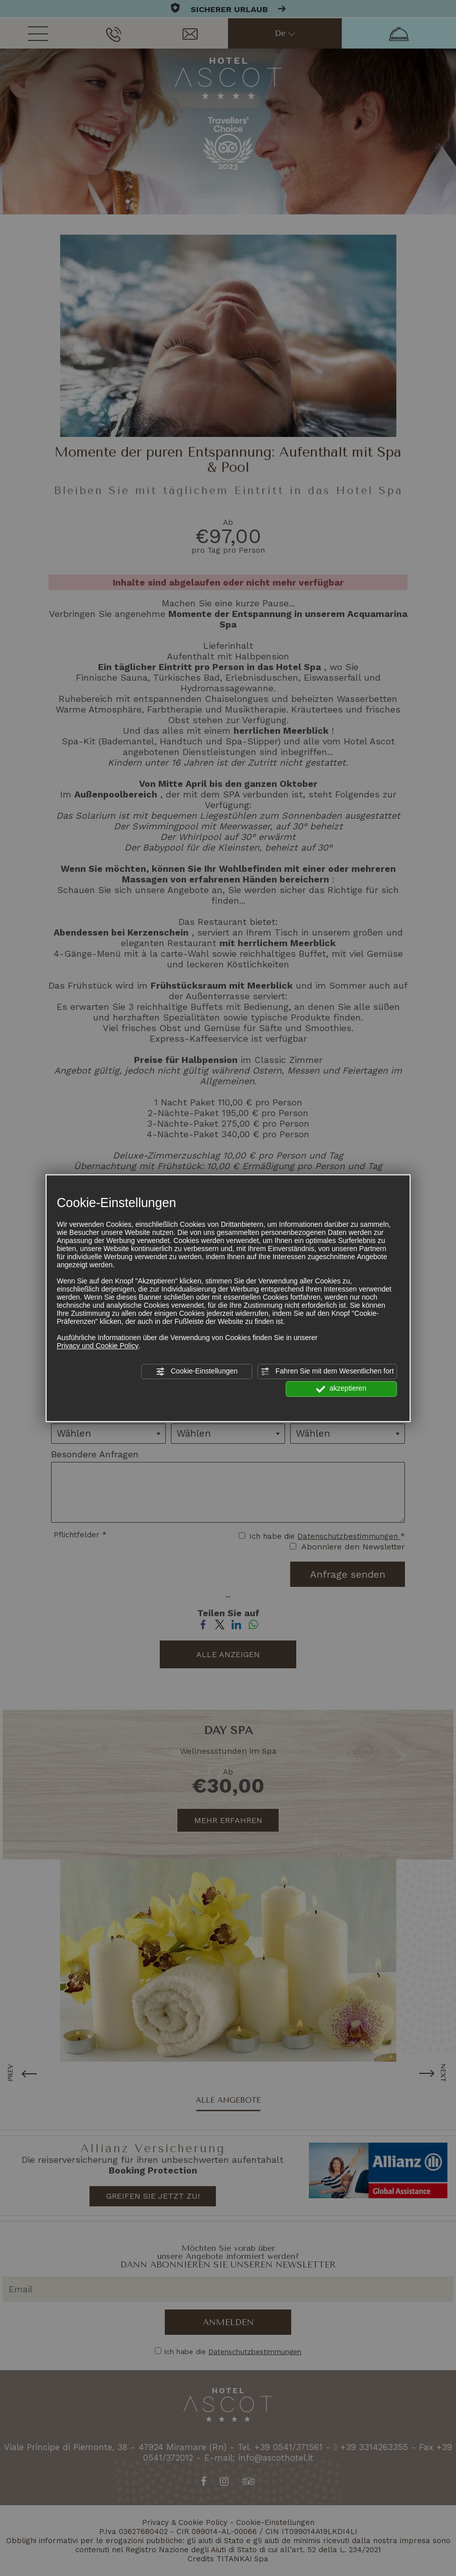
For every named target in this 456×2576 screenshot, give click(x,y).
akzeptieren (341, 1389)
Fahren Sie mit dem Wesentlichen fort (327, 1371)
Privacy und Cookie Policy (98, 1346)
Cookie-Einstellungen (197, 1371)
